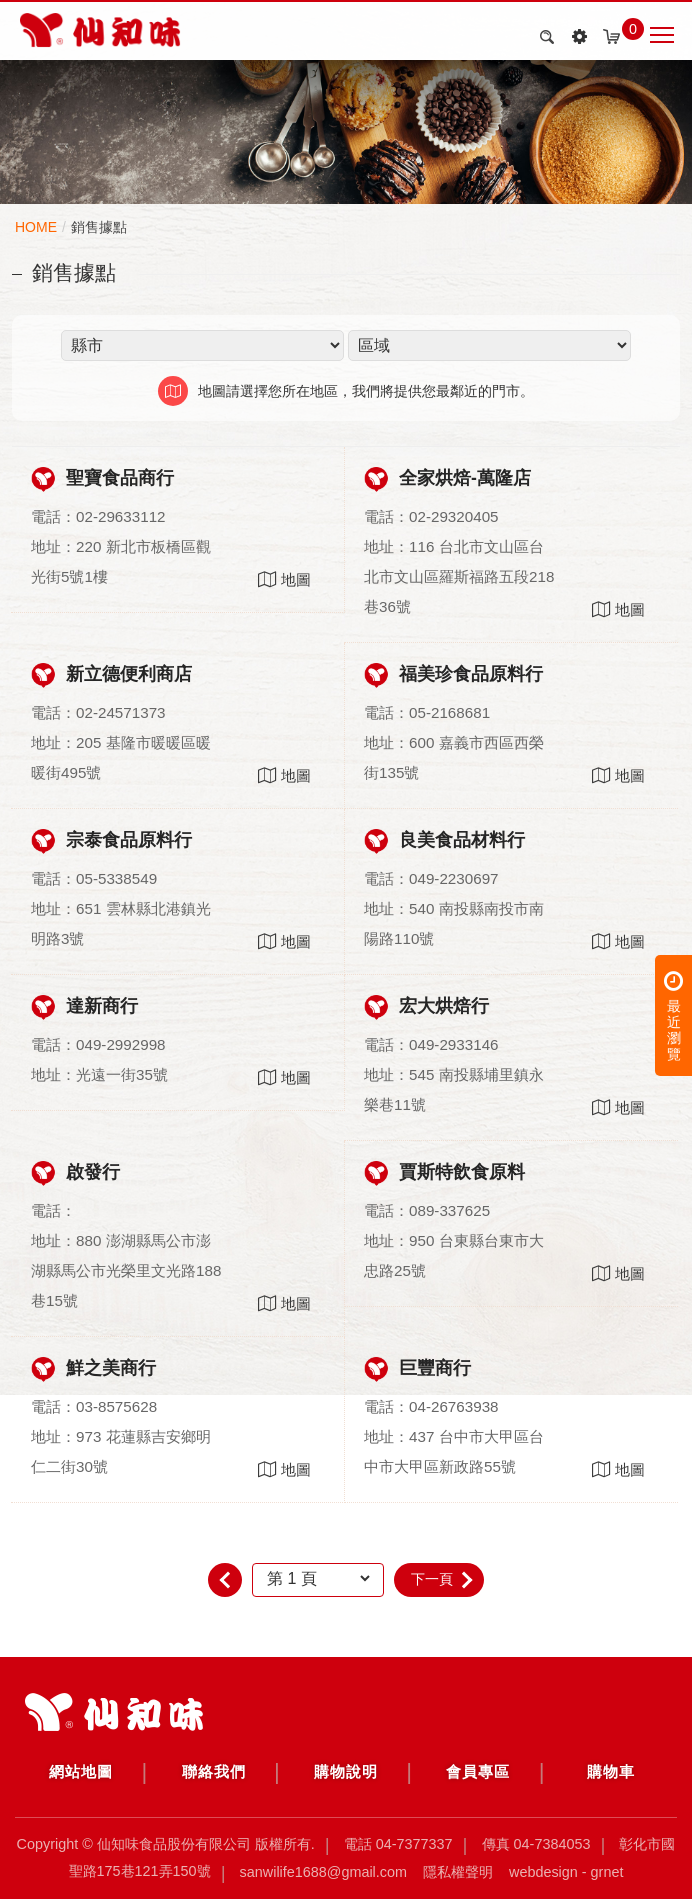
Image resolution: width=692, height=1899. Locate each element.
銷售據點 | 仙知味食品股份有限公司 (100, 30)
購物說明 (346, 1771)
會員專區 (478, 1771)
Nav (662, 35)
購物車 (611, 1771)
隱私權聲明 (458, 1871)
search (544, 37)
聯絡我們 (214, 1771)
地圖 (284, 579)
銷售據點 (99, 227)
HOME (36, 227)
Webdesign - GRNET (566, 1871)
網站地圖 (81, 1771)
